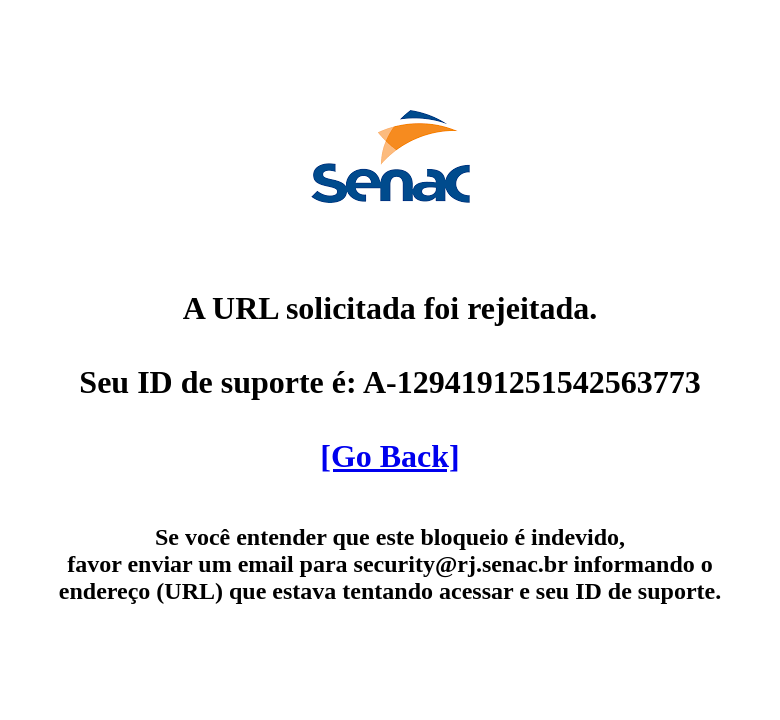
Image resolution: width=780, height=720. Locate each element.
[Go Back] (390, 456)
